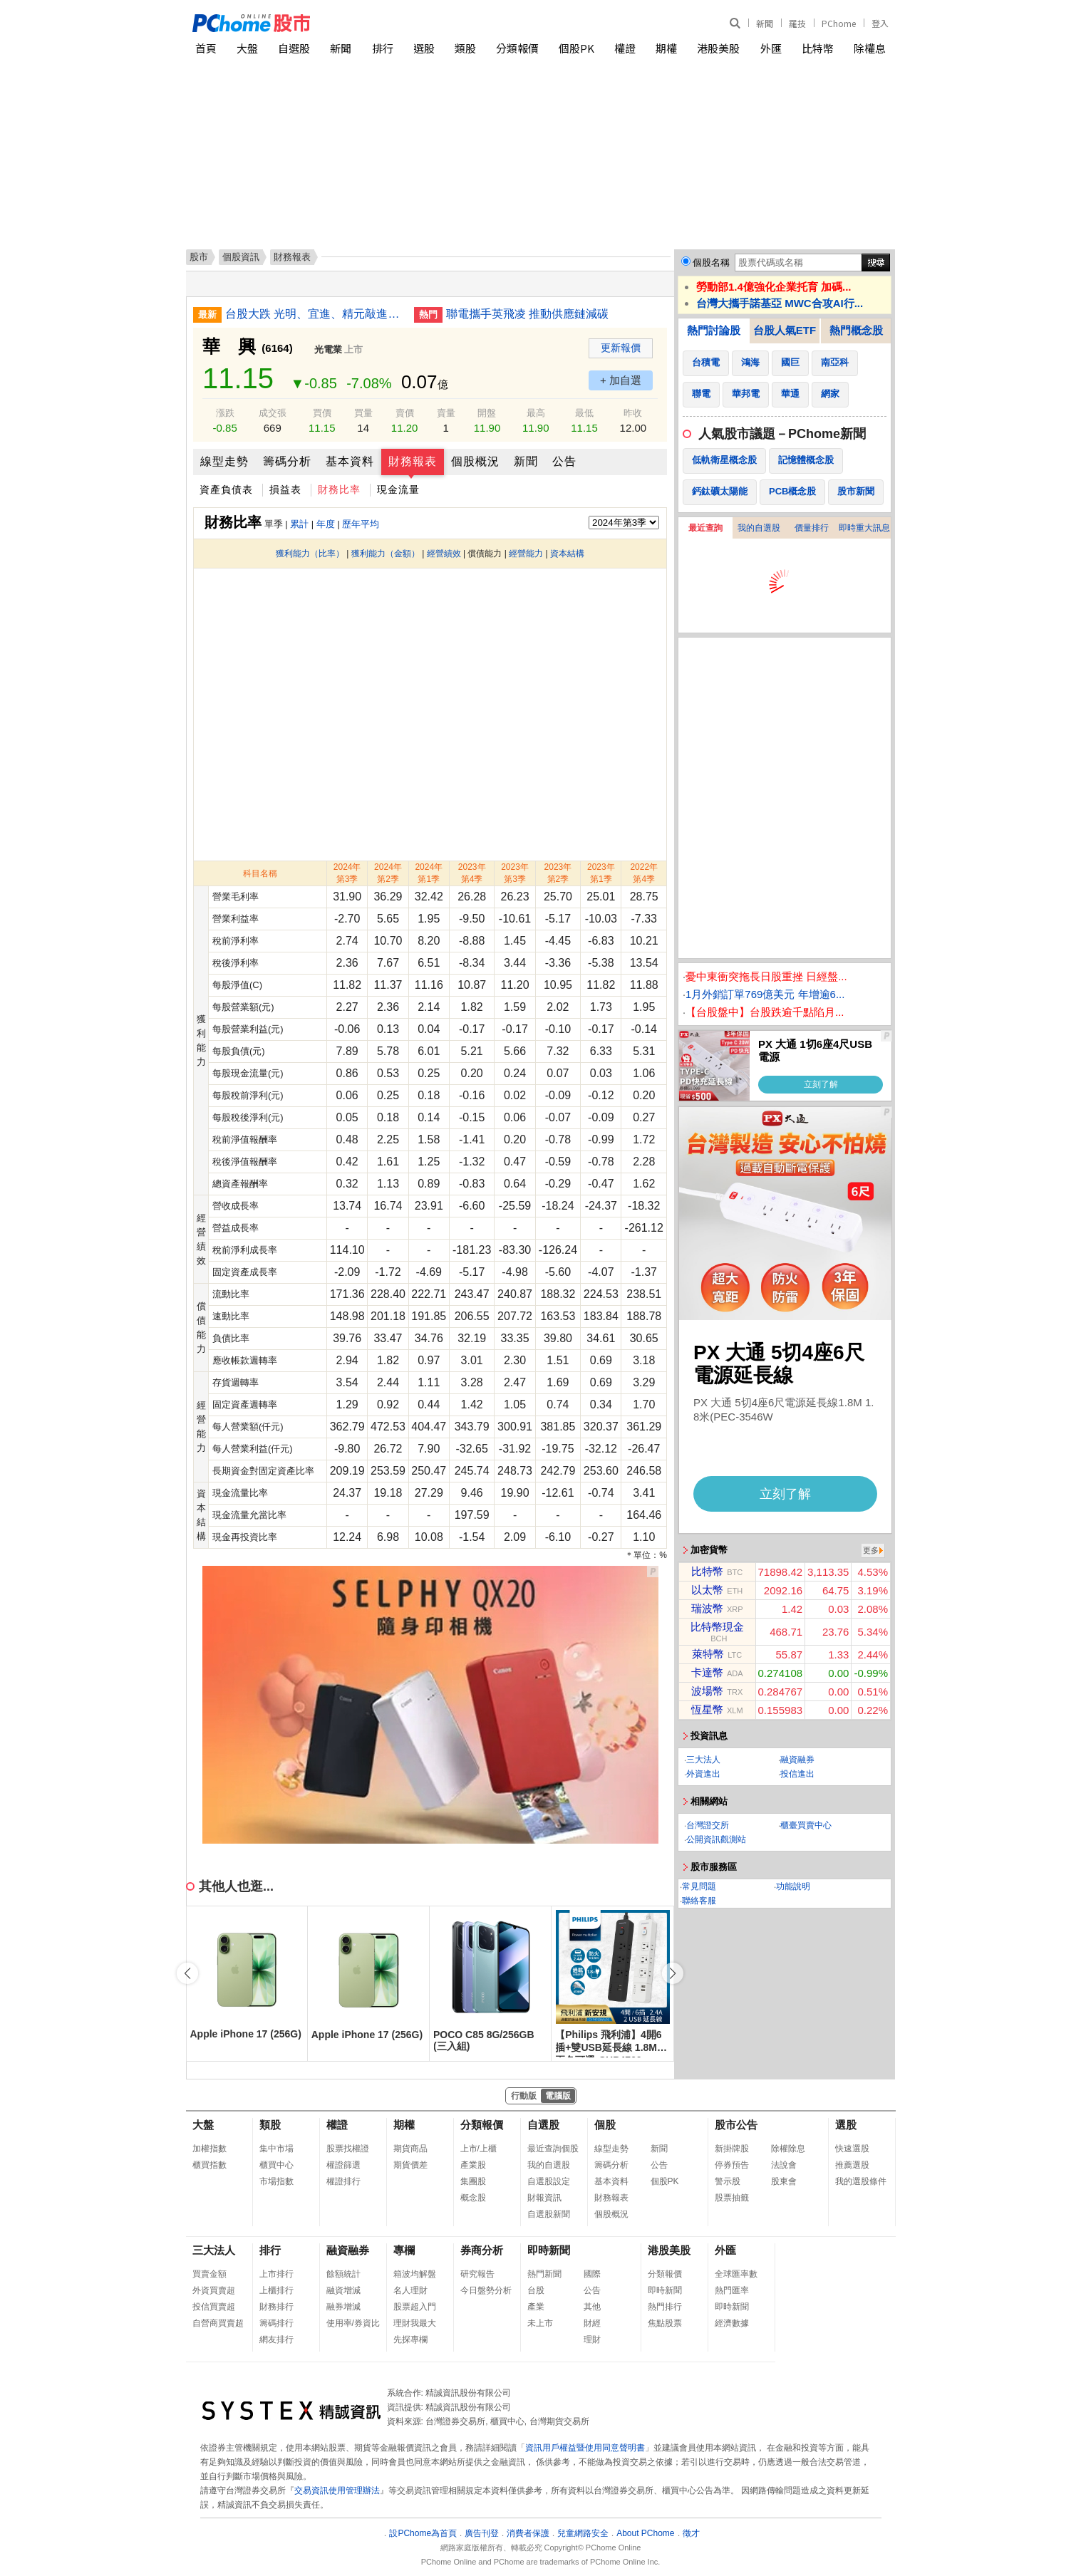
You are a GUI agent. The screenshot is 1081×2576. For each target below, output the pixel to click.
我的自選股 (759, 528)
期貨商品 (410, 2149)
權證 (625, 48)
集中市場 (276, 2149)
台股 (535, 2290)
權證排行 (343, 2181)
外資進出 (703, 1774)
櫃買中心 (276, 2165)
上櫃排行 (276, 2290)
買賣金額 (209, 2274)
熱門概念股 (856, 330)
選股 (424, 48)
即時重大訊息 (864, 528)
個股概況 (475, 461)
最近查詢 (705, 528)
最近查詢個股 (553, 2149)
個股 (605, 2125)
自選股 (294, 48)
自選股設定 (548, 2181)
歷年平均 (360, 524)
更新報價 (621, 347)
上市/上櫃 (478, 2149)
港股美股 (718, 48)
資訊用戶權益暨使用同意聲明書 (585, 2448)
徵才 (691, 2533)
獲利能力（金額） (385, 554)
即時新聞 (548, 2250)
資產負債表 (226, 489)
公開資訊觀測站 (716, 1839)
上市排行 (276, 2274)
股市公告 (736, 2125)
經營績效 (444, 554)
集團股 (473, 2181)
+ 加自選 (620, 380)
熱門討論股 (713, 330)
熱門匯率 (732, 2290)
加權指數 (209, 2149)
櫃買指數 (209, 2165)
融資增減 (343, 2290)
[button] (672, 1973)
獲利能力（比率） (310, 554)
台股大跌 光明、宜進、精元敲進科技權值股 (314, 314)
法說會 (784, 2165)
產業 (535, 2307)
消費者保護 (528, 2533)
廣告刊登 (482, 2533)
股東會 (784, 2181)
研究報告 (477, 2274)
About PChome (645, 2533)
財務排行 (276, 2307)
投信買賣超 (213, 2307)
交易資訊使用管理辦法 (337, 2491)
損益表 (285, 489)
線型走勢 (224, 461)
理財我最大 (414, 2323)
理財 (592, 2339)
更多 (871, 1550)
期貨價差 (410, 2165)
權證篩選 (343, 2165)
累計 (299, 524)
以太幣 (707, 1590)
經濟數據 (732, 2323)
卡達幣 (707, 1672)
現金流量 (398, 489)
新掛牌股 (732, 2149)
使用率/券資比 (353, 2323)
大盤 (247, 48)
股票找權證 (347, 2149)
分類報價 (517, 48)
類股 (465, 48)
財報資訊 (544, 2198)
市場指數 (276, 2181)
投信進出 (797, 1774)
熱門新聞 (544, 2274)
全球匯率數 (736, 2274)
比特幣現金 (717, 1627)
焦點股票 (665, 2323)
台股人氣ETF (784, 330)
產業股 (473, 2165)
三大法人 (703, 1760)
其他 (592, 2307)
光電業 (328, 349)
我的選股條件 (860, 2181)
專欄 (404, 2250)
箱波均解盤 (414, 2274)
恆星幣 (707, 1709)
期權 (666, 48)
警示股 (727, 2181)
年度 (325, 524)
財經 (592, 2323)
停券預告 (732, 2165)
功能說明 (793, 1886)
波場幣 (707, 1691)
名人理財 (410, 2290)
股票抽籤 (732, 2198)
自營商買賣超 (218, 2323)
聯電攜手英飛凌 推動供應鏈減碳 (527, 314)
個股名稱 (711, 262)
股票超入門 (414, 2307)
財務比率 (339, 489)
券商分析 (481, 2250)
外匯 (771, 48)
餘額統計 (343, 2274)
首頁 (206, 48)
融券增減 (343, 2307)
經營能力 (526, 554)
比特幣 (818, 48)
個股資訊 (240, 256)
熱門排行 (665, 2307)
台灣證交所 (707, 1825)
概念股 (473, 2198)
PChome (839, 23)
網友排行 (276, 2339)
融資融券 (797, 1760)
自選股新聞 (548, 2214)
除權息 (870, 48)
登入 (880, 23)
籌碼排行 (276, 2323)
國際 (592, 2274)
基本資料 (350, 461)
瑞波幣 (707, 1608)
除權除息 (788, 2149)
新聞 (764, 23)
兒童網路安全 (583, 2533)
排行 (382, 48)
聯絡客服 (699, 1901)
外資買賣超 (213, 2290)
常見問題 (699, 1886)
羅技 (797, 23)
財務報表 (412, 461)
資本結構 (567, 554)
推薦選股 (852, 2165)
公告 (564, 461)
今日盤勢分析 (486, 2290)
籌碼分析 (287, 461)
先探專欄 (410, 2339)
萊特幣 (708, 1654)
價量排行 (812, 528)
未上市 (540, 2323)
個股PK (576, 48)
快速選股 (852, 2149)
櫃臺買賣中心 (806, 1825)
